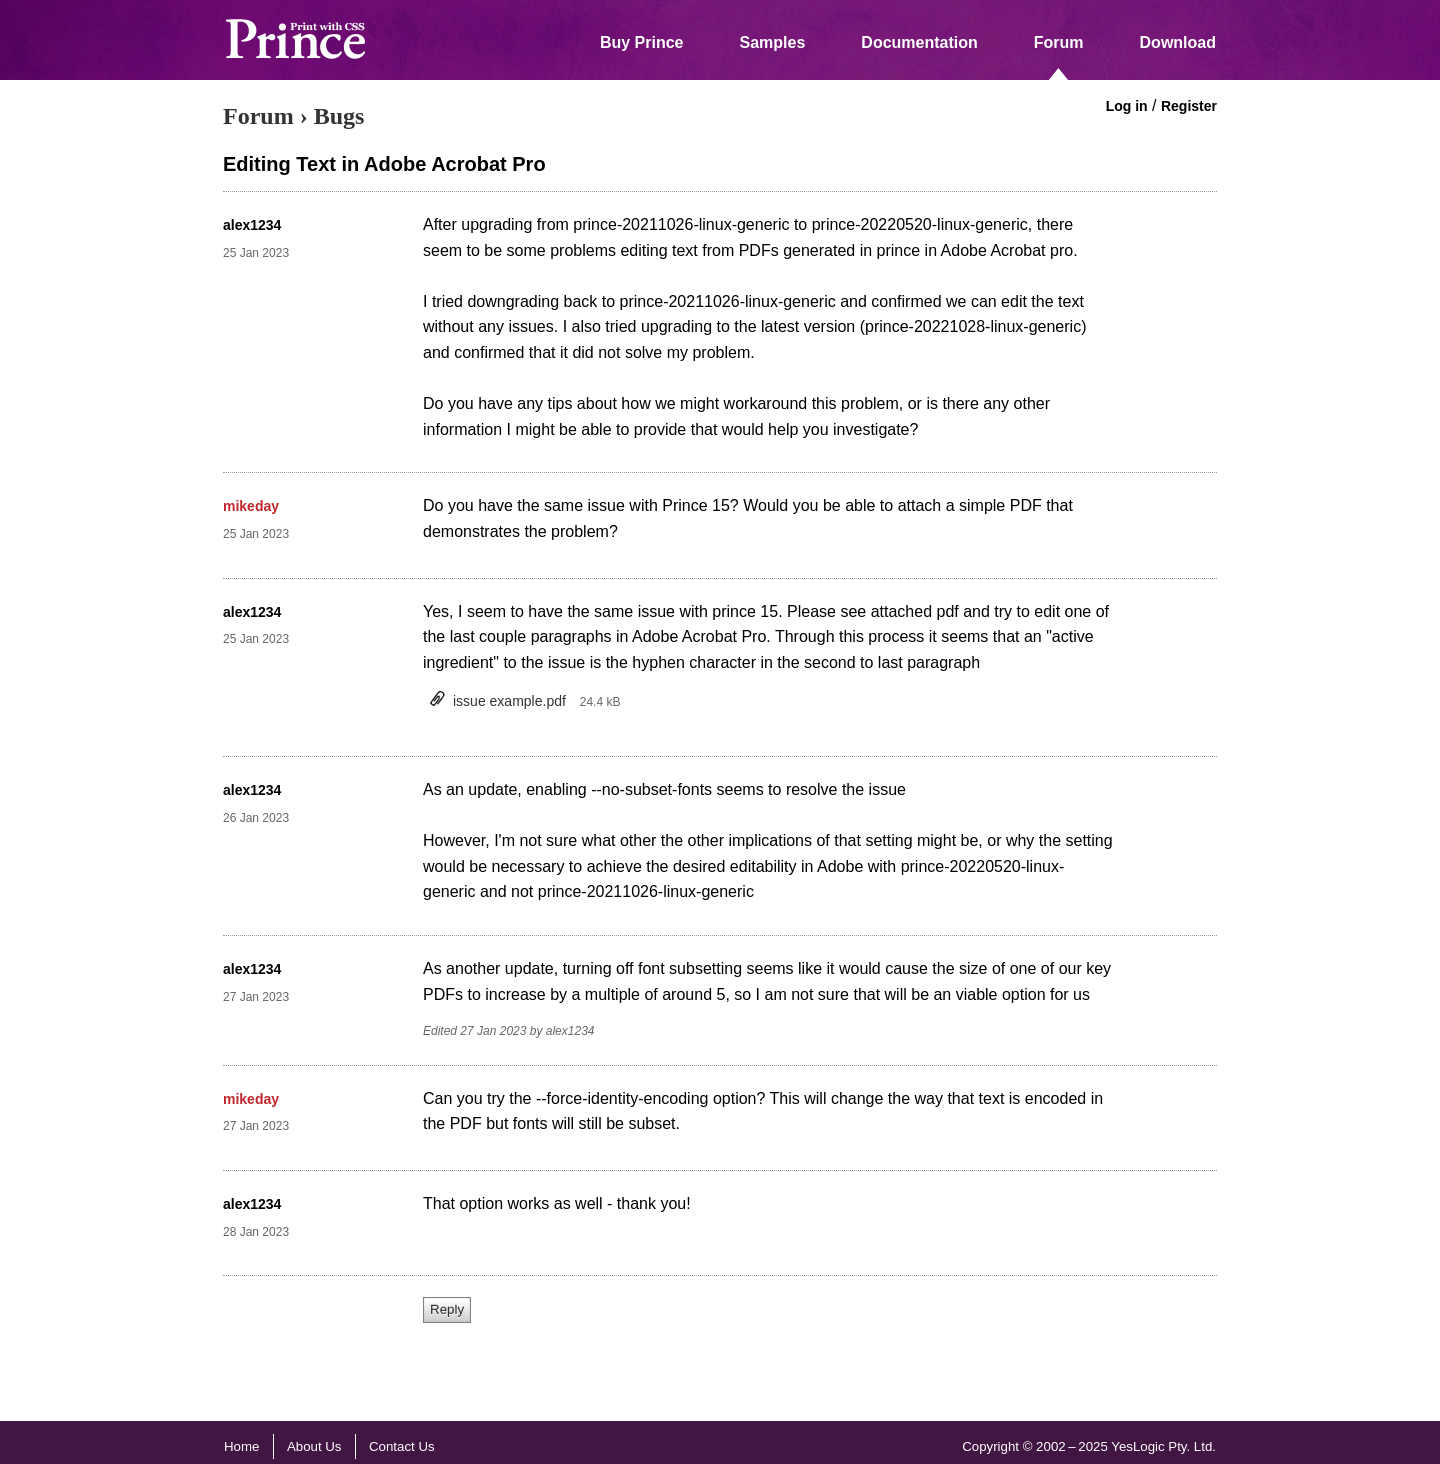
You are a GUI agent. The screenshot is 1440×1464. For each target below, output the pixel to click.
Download (1178, 42)
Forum (1059, 42)
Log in (1127, 106)
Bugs (339, 116)
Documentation (919, 42)
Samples (773, 42)
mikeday (251, 506)
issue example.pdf (509, 701)
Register (1189, 106)
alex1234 (252, 225)
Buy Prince (642, 42)
